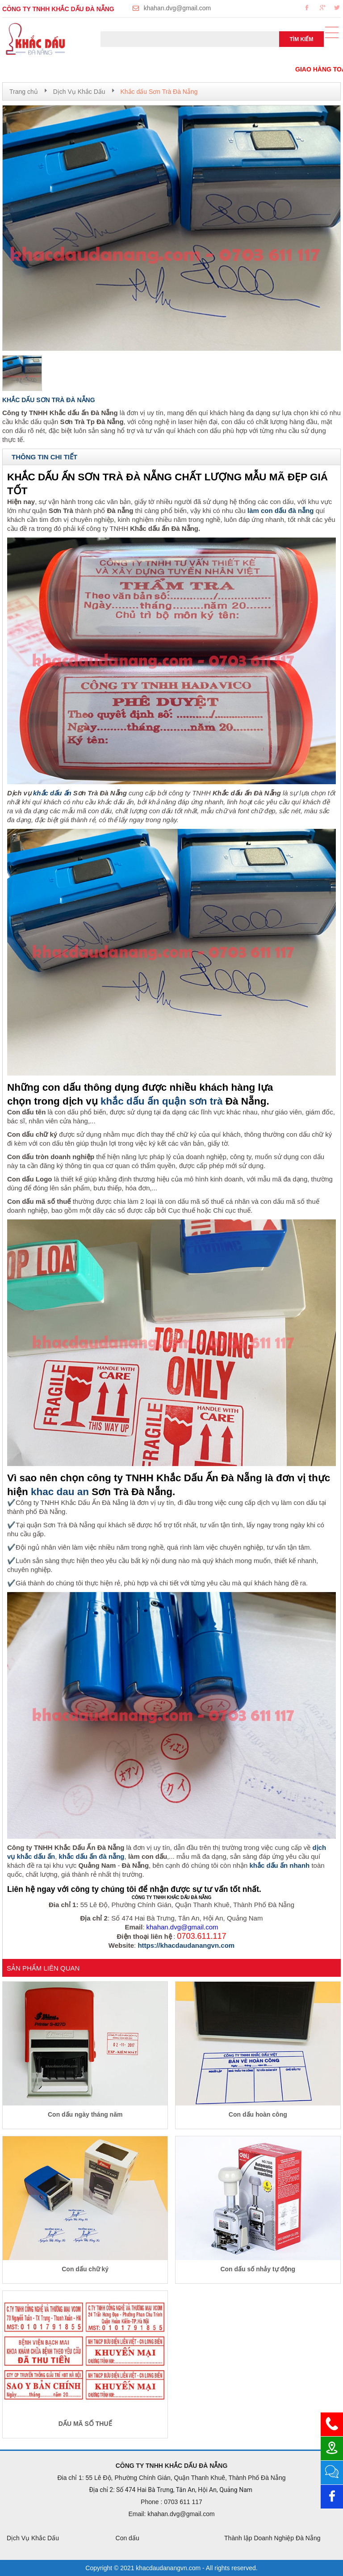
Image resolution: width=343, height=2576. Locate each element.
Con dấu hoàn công (258, 2114)
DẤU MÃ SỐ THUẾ (85, 2423)
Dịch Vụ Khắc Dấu (79, 91)
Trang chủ (23, 91)
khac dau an (60, 1491)
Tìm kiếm (302, 39)
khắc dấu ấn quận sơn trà (161, 1101)
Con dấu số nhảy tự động (257, 2269)
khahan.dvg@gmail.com (177, 8)
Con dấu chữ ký (85, 2269)
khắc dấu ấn (52, 793)
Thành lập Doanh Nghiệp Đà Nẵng (272, 2538)
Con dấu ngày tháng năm (85, 2114)
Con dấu (127, 2538)
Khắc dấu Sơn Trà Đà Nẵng (158, 91)
